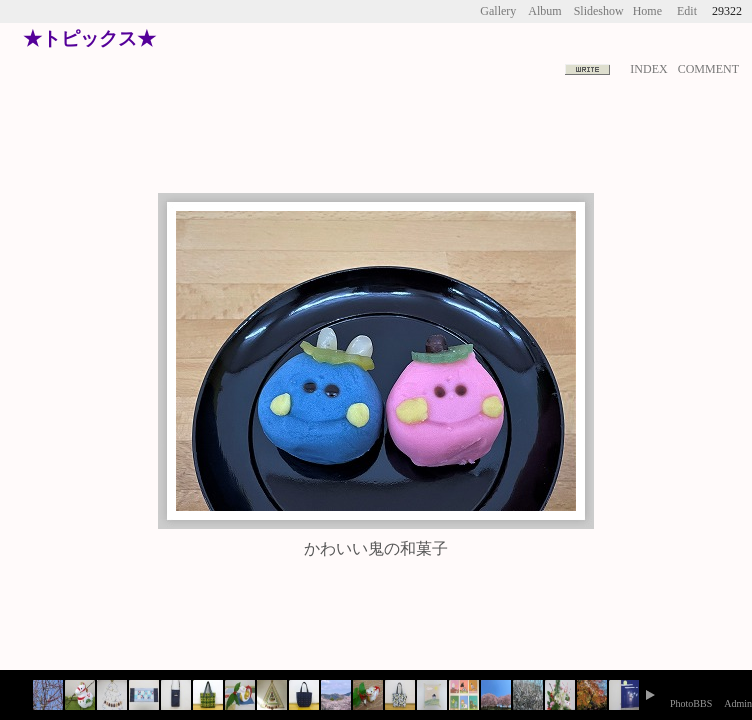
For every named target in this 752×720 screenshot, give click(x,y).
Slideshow (599, 11)
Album (544, 11)
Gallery (498, 11)
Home (647, 11)
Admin (738, 703)
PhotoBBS (691, 703)
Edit (687, 11)
